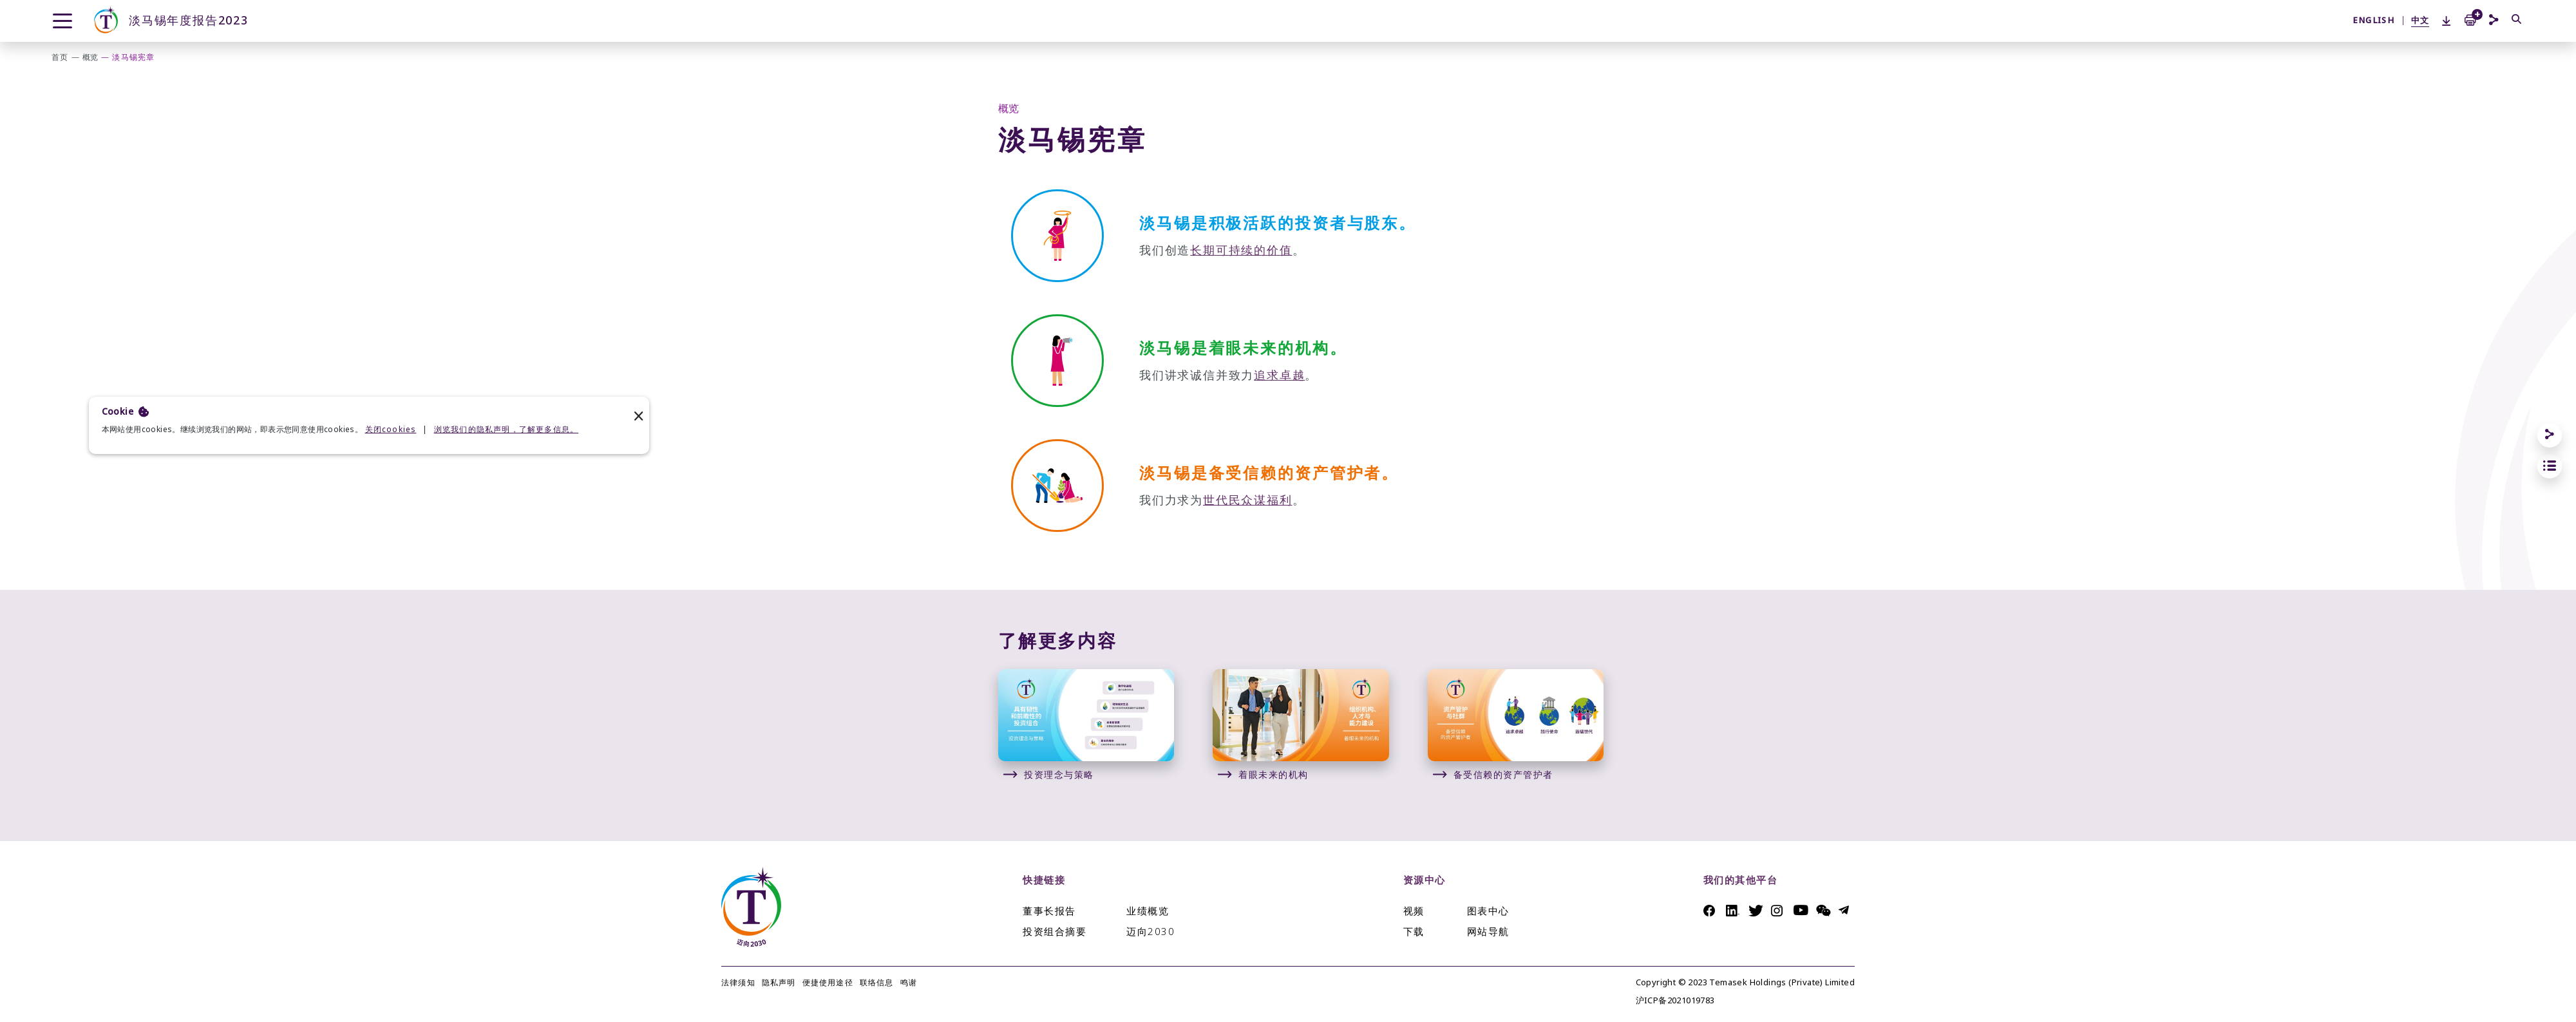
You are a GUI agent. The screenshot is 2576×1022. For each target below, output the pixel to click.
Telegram (1847, 909)
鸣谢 (908, 983)
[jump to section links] (2549, 466)
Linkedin (1734, 910)
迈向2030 (1150, 931)
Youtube (1802, 910)
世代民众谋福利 (1248, 500)
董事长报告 (1049, 911)
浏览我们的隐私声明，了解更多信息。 (506, 429)
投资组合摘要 (1054, 931)
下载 (1414, 931)
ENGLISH (2373, 20)
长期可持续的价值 (1241, 250)
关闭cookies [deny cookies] (391, 429)
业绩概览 (1147, 911)
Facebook (1711, 910)
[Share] (2549, 435)
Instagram (1779, 910)
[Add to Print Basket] (2470, 19)
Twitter (1756, 910)
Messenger (1824, 910)
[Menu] (62, 21)
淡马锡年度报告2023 (170, 21)
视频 (1414, 911)
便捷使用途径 (827, 983)
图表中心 (1488, 911)
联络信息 (877, 983)
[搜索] (2517, 20)
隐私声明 (779, 983)
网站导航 (1488, 931)
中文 (2420, 20)
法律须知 (738, 983)
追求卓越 (1279, 375)
